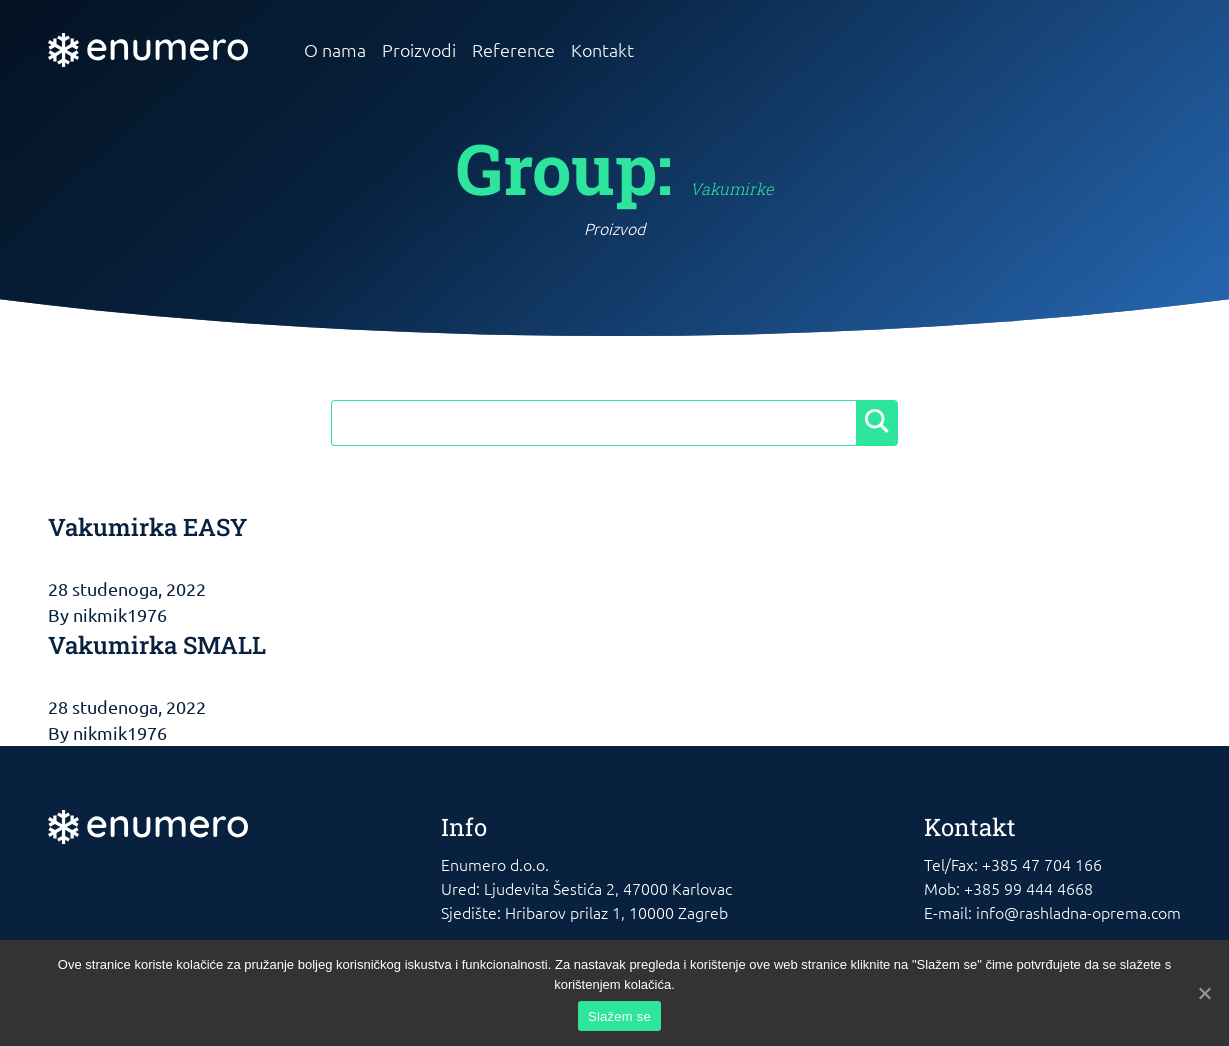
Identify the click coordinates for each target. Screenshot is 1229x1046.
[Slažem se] (1204, 993)
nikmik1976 (120, 614)
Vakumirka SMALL (157, 645)
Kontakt (602, 49)
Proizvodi (419, 49)
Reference (513, 49)
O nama (335, 49)
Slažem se (619, 1016)
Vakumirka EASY (147, 527)
